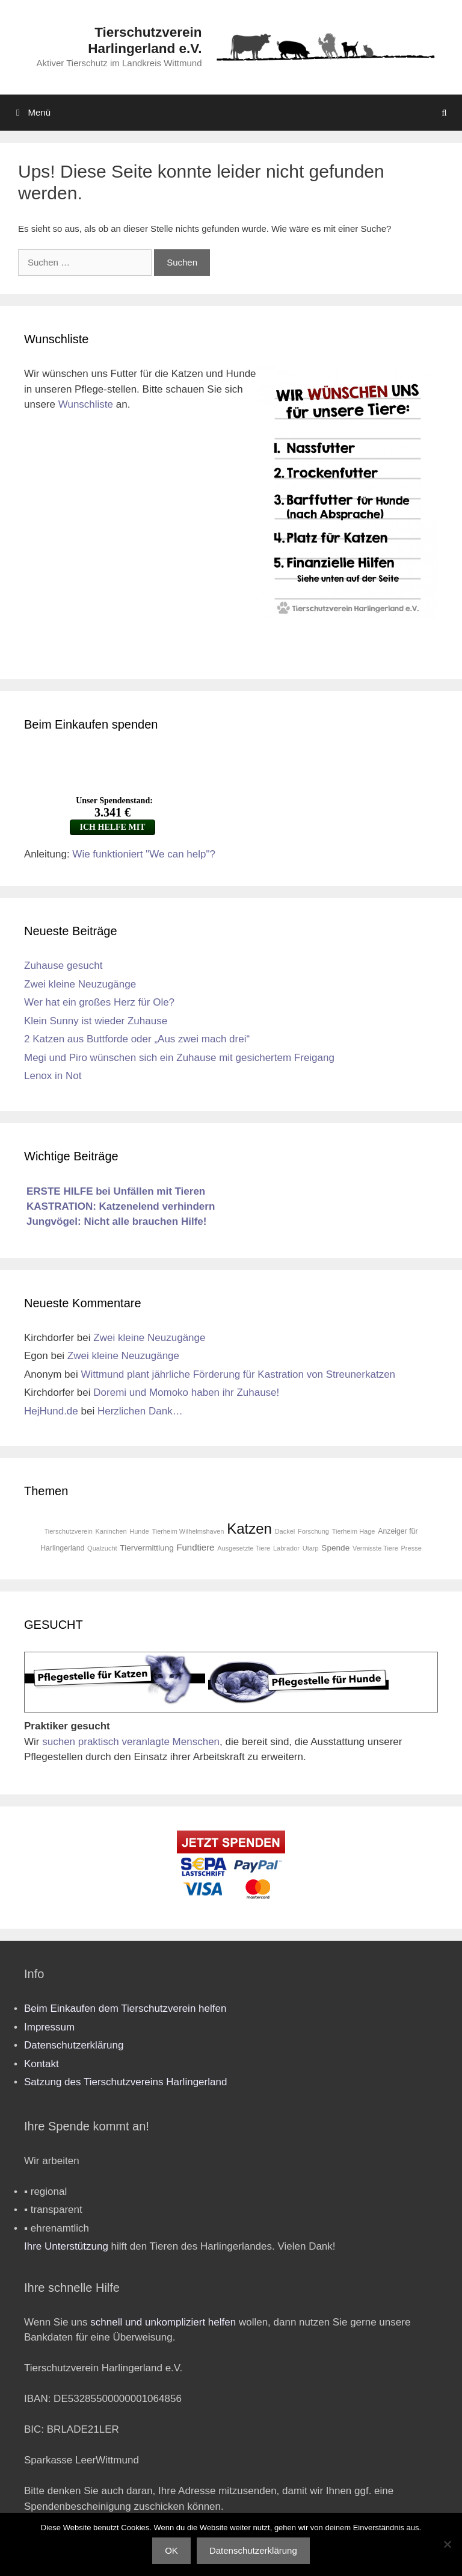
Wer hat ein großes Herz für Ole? (99, 1002)
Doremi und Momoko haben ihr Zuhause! (186, 1392)
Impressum (49, 2027)
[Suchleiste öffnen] (444, 113)
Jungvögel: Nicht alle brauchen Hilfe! (116, 1221)
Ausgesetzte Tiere (243, 1548)
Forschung (313, 1531)
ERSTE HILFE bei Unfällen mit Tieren (115, 1191)
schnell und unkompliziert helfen (163, 2322)
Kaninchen (111, 1531)
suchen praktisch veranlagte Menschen (131, 1741)
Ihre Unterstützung (66, 2246)
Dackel (285, 1531)
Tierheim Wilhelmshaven (188, 1531)
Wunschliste (85, 404)
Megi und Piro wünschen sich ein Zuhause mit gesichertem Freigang (179, 1057)
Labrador (286, 1548)
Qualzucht (102, 1548)
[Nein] (447, 2544)
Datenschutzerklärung (73, 2045)
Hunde (139, 1531)
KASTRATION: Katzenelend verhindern (120, 1206)
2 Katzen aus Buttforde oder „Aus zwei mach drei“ (137, 1039)
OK (171, 2550)
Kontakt (41, 2064)
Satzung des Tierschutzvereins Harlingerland (125, 2082)
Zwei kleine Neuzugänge (80, 984)
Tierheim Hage (353, 1531)
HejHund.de (51, 1411)
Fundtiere (195, 1547)
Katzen (249, 1528)
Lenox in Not (52, 1075)
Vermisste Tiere (375, 1548)
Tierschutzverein (69, 1531)
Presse (411, 1548)
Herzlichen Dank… (140, 1411)
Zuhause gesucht (63, 965)
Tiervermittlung (146, 1547)
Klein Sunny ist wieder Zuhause (95, 1021)
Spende (335, 1547)
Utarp (311, 1548)
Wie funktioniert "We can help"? (143, 854)
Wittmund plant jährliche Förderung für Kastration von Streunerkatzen (238, 1374)
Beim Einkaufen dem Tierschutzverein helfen (125, 2008)
